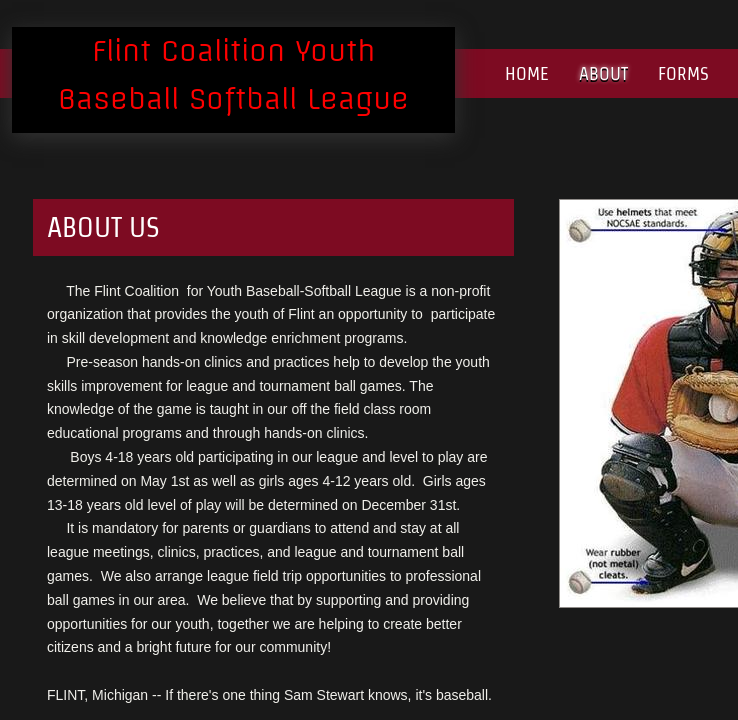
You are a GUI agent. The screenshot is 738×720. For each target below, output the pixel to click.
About (603, 73)
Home (527, 73)
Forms (683, 73)
